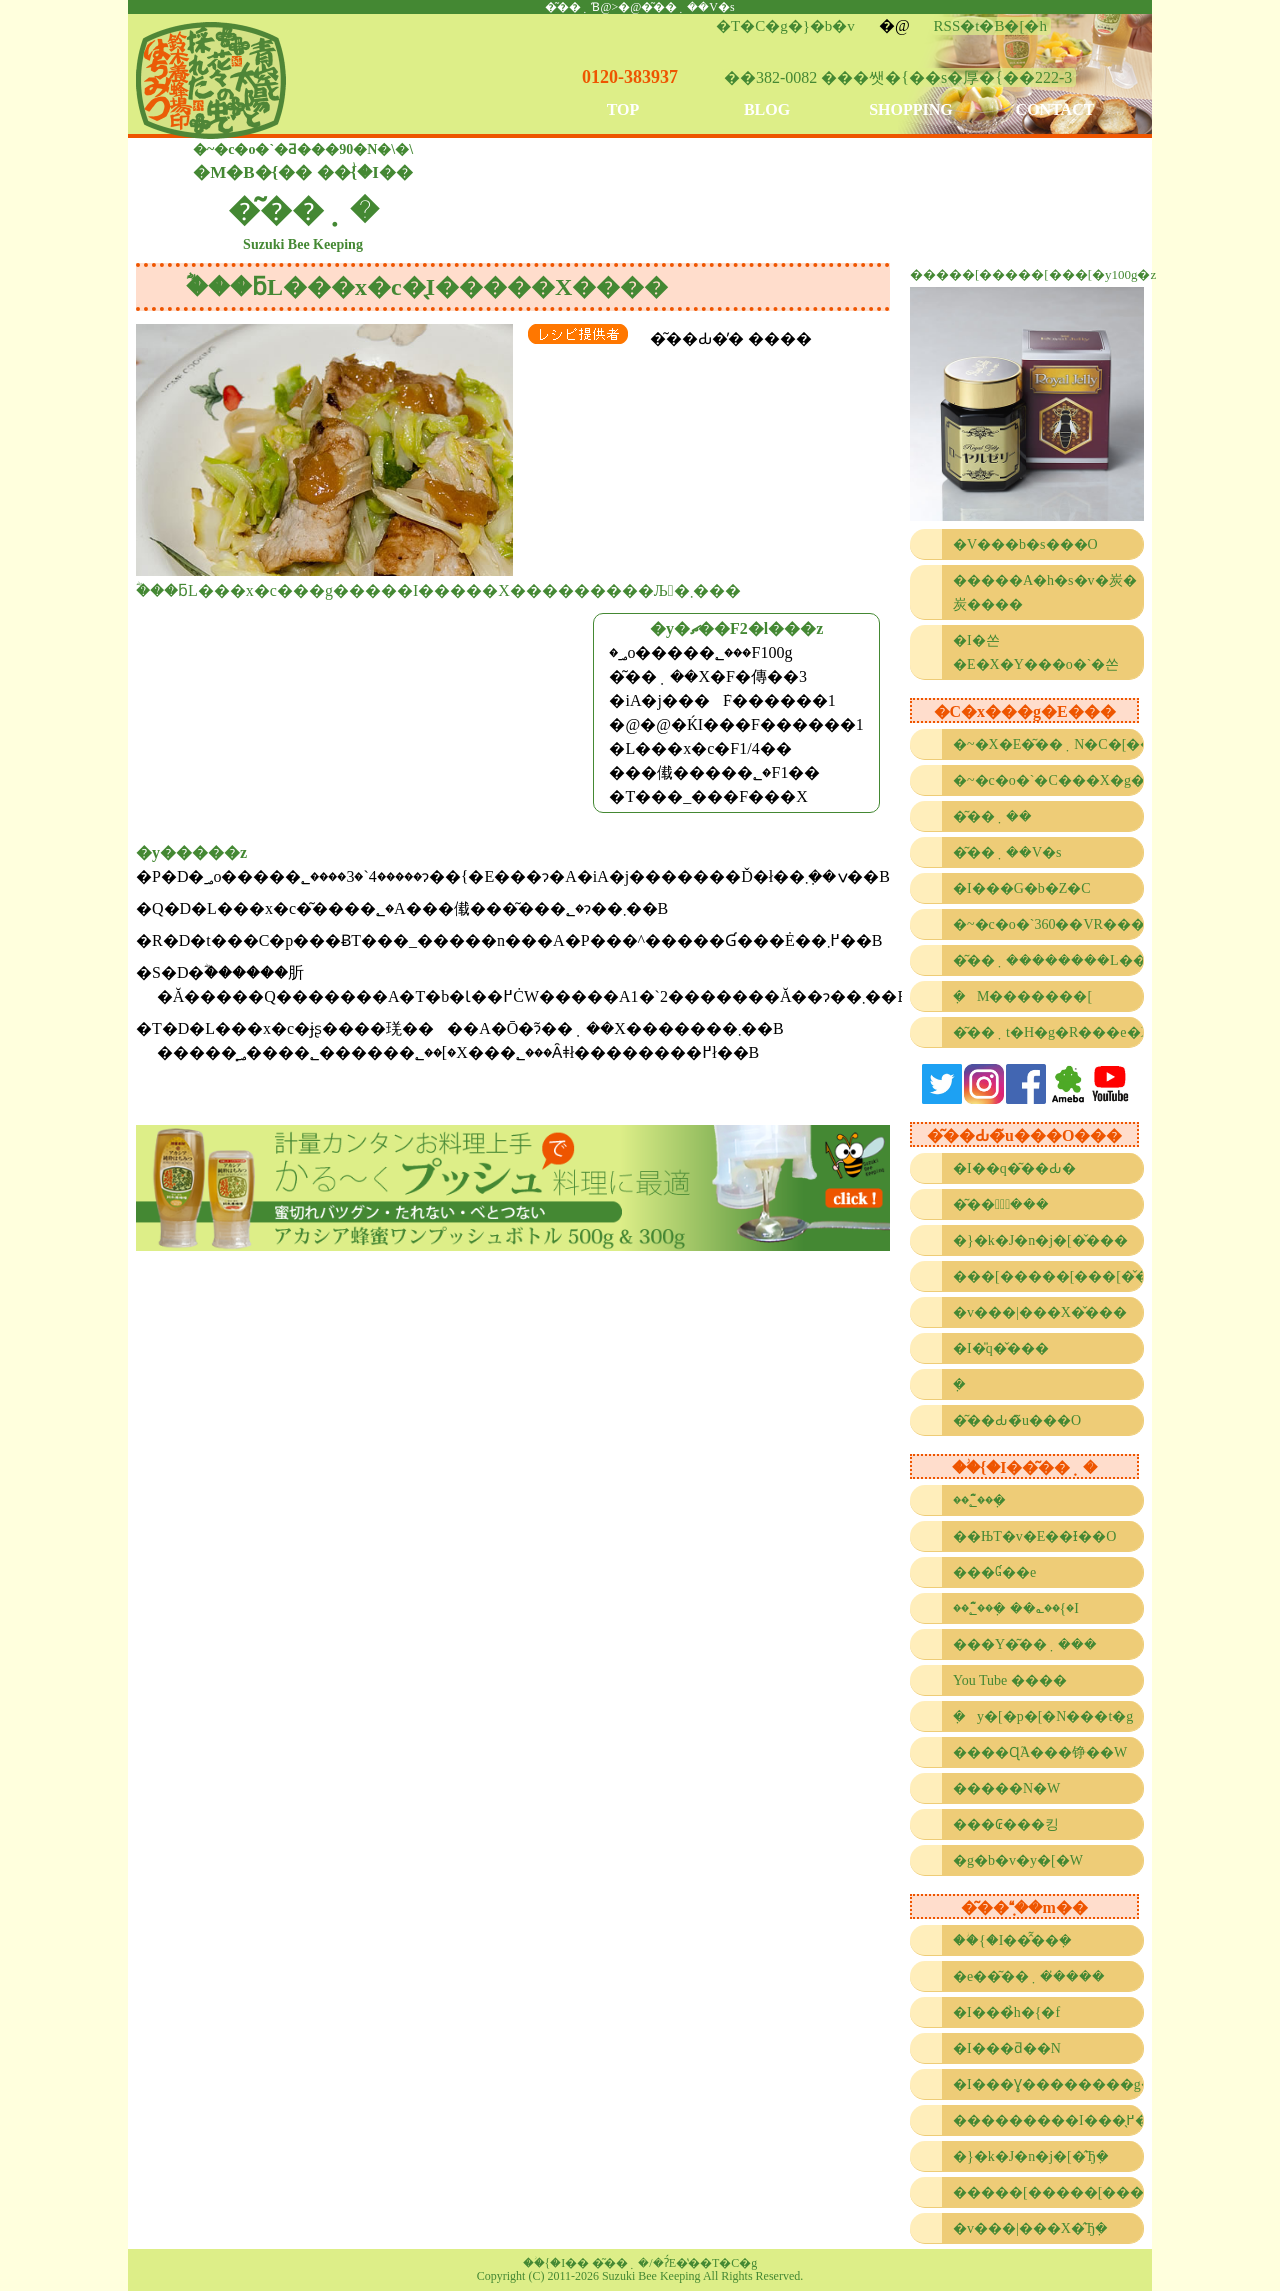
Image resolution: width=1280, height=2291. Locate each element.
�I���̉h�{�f (1006, 2012)
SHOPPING (911, 109)
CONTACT (1055, 109)
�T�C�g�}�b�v (785, 26)
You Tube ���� (1010, 1680)
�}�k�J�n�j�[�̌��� (1040, 1240)
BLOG (767, 109)
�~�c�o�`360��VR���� (1048, 924)
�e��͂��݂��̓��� (1029, 1976)
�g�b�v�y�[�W (1018, 1860)
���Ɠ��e (994, 1572)
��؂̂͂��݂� (979, 1500)
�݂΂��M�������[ (1022, 996)
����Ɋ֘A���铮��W (1040, 1752)
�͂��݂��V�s (1007, 852)
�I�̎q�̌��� (1001, 1348)
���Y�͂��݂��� (1025, 1644)
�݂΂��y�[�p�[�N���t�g (1043, 1716)
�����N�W (1006, 1788)
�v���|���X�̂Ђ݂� (1030, 2228)
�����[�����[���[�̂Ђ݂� (1048, 2192)
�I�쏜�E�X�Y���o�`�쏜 (1036, 652)
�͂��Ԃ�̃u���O (1017, 1420)
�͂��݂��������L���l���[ (1048, 960)
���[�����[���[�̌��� (1048, 1276)
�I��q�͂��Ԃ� (1014, 1168)
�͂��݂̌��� (1001, 1204)
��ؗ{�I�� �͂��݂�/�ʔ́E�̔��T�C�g (640, 2263)
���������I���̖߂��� (1048, 2120)
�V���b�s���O (1025, 544)
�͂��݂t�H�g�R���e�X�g (1048, 1032)
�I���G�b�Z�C (1022, 888)
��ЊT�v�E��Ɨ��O (1034, 1536)
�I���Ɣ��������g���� (1048, 2084)
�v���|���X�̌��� (1040, 1312)
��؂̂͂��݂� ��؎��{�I (1016, 1608)
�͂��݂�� (992, 816)
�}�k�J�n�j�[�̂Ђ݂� (1031, 2156)
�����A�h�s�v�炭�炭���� (1045, 592)
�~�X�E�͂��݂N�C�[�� (1048, 744)
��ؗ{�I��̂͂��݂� (1012, 1940)
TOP (623, 109)
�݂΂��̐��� (965, 1384)
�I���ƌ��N (1007, 2048)
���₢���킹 (1006, 1824)
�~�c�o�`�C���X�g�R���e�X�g (1048, 780)
